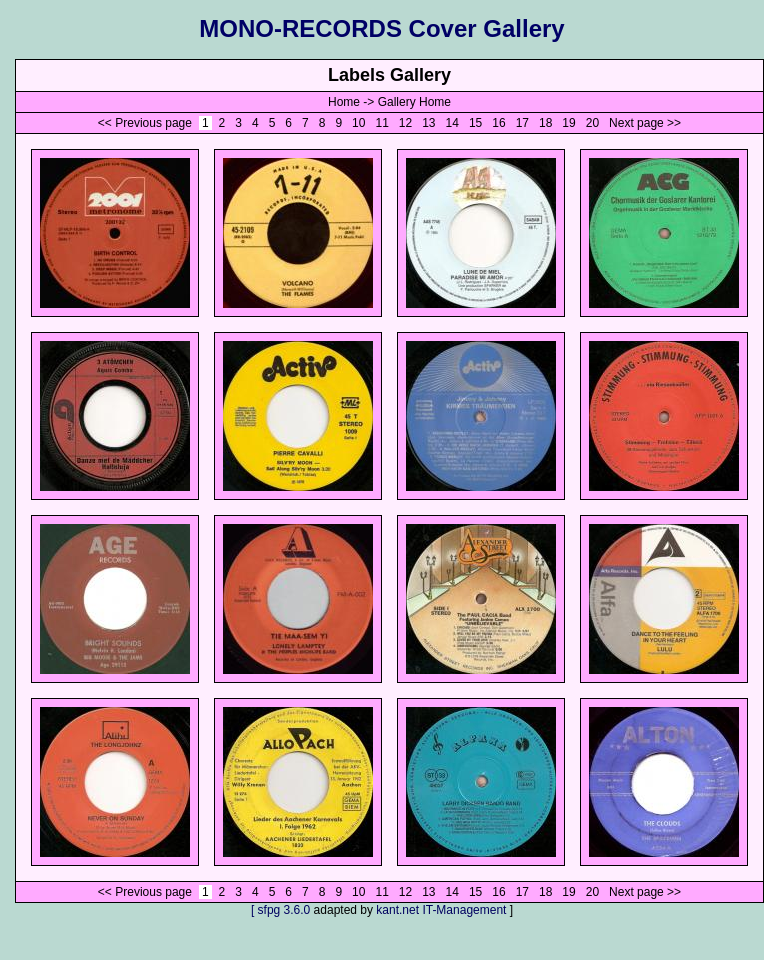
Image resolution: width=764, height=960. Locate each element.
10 (359, 123)
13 (429, 123)
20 (592, 123)
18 (546, 123)
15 (476, 123)
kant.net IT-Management (441, 910)
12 (406, 123)
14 (452, 123)
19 (569, 123)
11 (382, 123)
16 (499, 123)
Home (344, 102)
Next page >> (645, 123)
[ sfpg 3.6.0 (280, 910)
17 (522, 123)
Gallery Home (414, 102)
